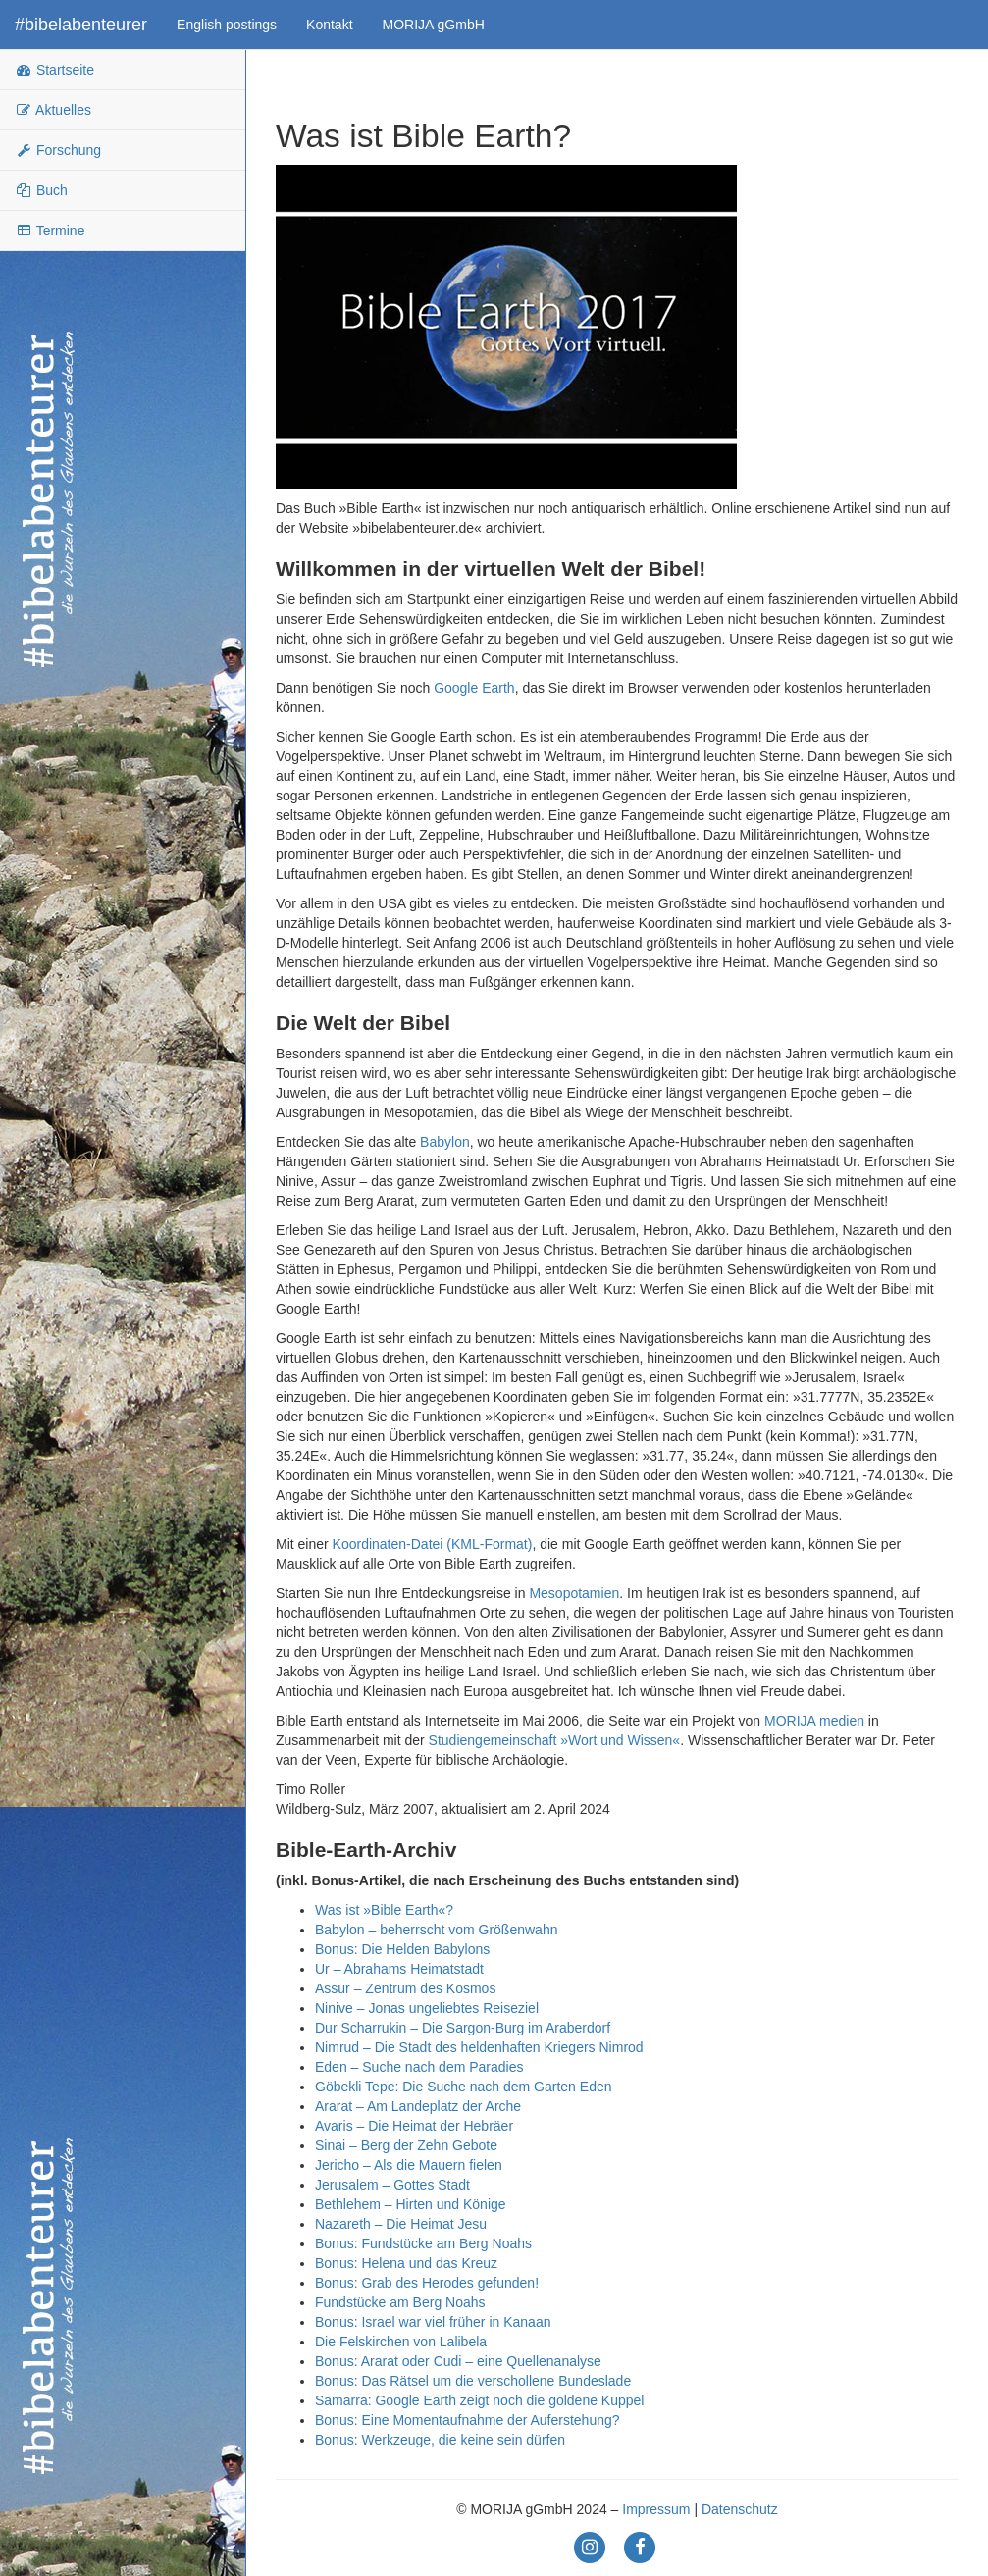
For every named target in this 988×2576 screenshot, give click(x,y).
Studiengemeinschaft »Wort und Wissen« (555, 1740)
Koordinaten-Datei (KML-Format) (433, 1544)
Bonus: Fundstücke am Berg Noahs (423, 2243)
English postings (227, 24)
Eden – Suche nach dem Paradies (419, 2067)
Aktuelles (53, 110)
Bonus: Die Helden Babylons (402, 1949)
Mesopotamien (574, 1593)
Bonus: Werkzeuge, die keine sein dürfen (440, 2439)
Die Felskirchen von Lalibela (401, 2341)
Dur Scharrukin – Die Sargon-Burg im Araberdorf (462, 2027)
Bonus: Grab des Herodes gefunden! (427, 2283)
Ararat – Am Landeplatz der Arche (418, 2106)
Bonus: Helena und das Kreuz (406, 2263)
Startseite (54, 69)
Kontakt (329, 24)
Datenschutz (740, 2509)
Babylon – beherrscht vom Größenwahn (436, 1929)
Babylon (445, 1142)
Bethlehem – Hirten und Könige (410, 2204)
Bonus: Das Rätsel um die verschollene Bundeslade (473, 2381)
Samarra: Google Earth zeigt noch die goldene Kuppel (479, 2400)
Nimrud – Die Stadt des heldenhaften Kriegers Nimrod (479, 2047)
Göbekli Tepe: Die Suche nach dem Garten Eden (463, 2086)
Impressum (656, 2509)
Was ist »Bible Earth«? (384, 1910)
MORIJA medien (814, 1720)
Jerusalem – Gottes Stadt (392, 2184)
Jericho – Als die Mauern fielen (408, 2165)
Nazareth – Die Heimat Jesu (401, 2224)
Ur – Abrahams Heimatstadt (399, 1969)
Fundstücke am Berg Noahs (400, 2302)
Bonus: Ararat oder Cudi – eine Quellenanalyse (458, 2361)
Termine (49, 230)
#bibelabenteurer (81, 24)
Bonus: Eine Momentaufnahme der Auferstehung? (467, 2420)
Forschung (58, 150)
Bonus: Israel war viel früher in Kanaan (432, 2322)
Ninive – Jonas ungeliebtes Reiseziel (427, 2008)
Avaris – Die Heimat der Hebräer (414, 2126)
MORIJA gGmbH (434, 24)
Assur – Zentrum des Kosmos (405, 1988)
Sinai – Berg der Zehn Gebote (406, 2145)
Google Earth (474, 688)
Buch (41, 190)
